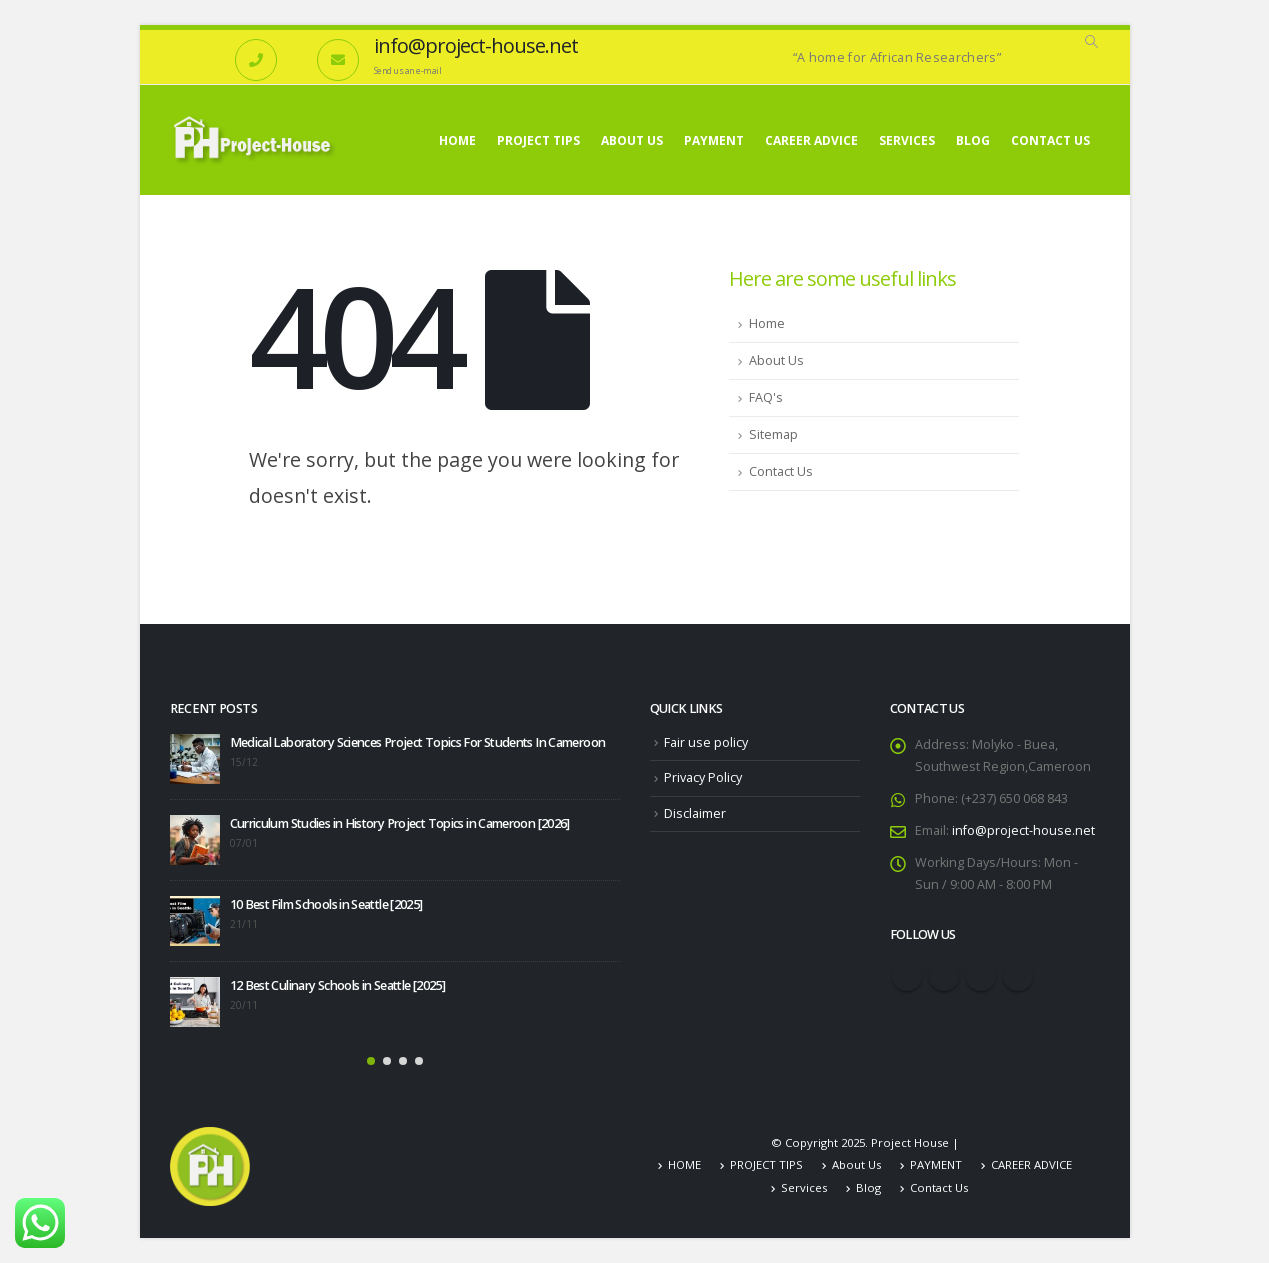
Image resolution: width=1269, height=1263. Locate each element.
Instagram (981, 976)
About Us (632, 140)
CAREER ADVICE (811, 140)
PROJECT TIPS (538, 140)
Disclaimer (695, 813)
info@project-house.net (1023, 830)
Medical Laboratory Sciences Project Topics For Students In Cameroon (418, 742)
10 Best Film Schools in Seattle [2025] (326, 904)
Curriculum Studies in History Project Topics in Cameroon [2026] (400, 823)
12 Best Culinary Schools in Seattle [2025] (338, 985)
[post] (195, 759)
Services (907, 140)
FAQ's (766, 397)
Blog (973, 140)
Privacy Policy (703, 777)
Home (767, 323)
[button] (371, 1061)
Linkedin (1018, 976)
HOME (457, 140)
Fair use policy (706, 742)
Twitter (944, 976)
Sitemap (773, 434)
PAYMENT (714, 140)
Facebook (907, 976)
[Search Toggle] (1091, 42)
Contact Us (1050, 140)
